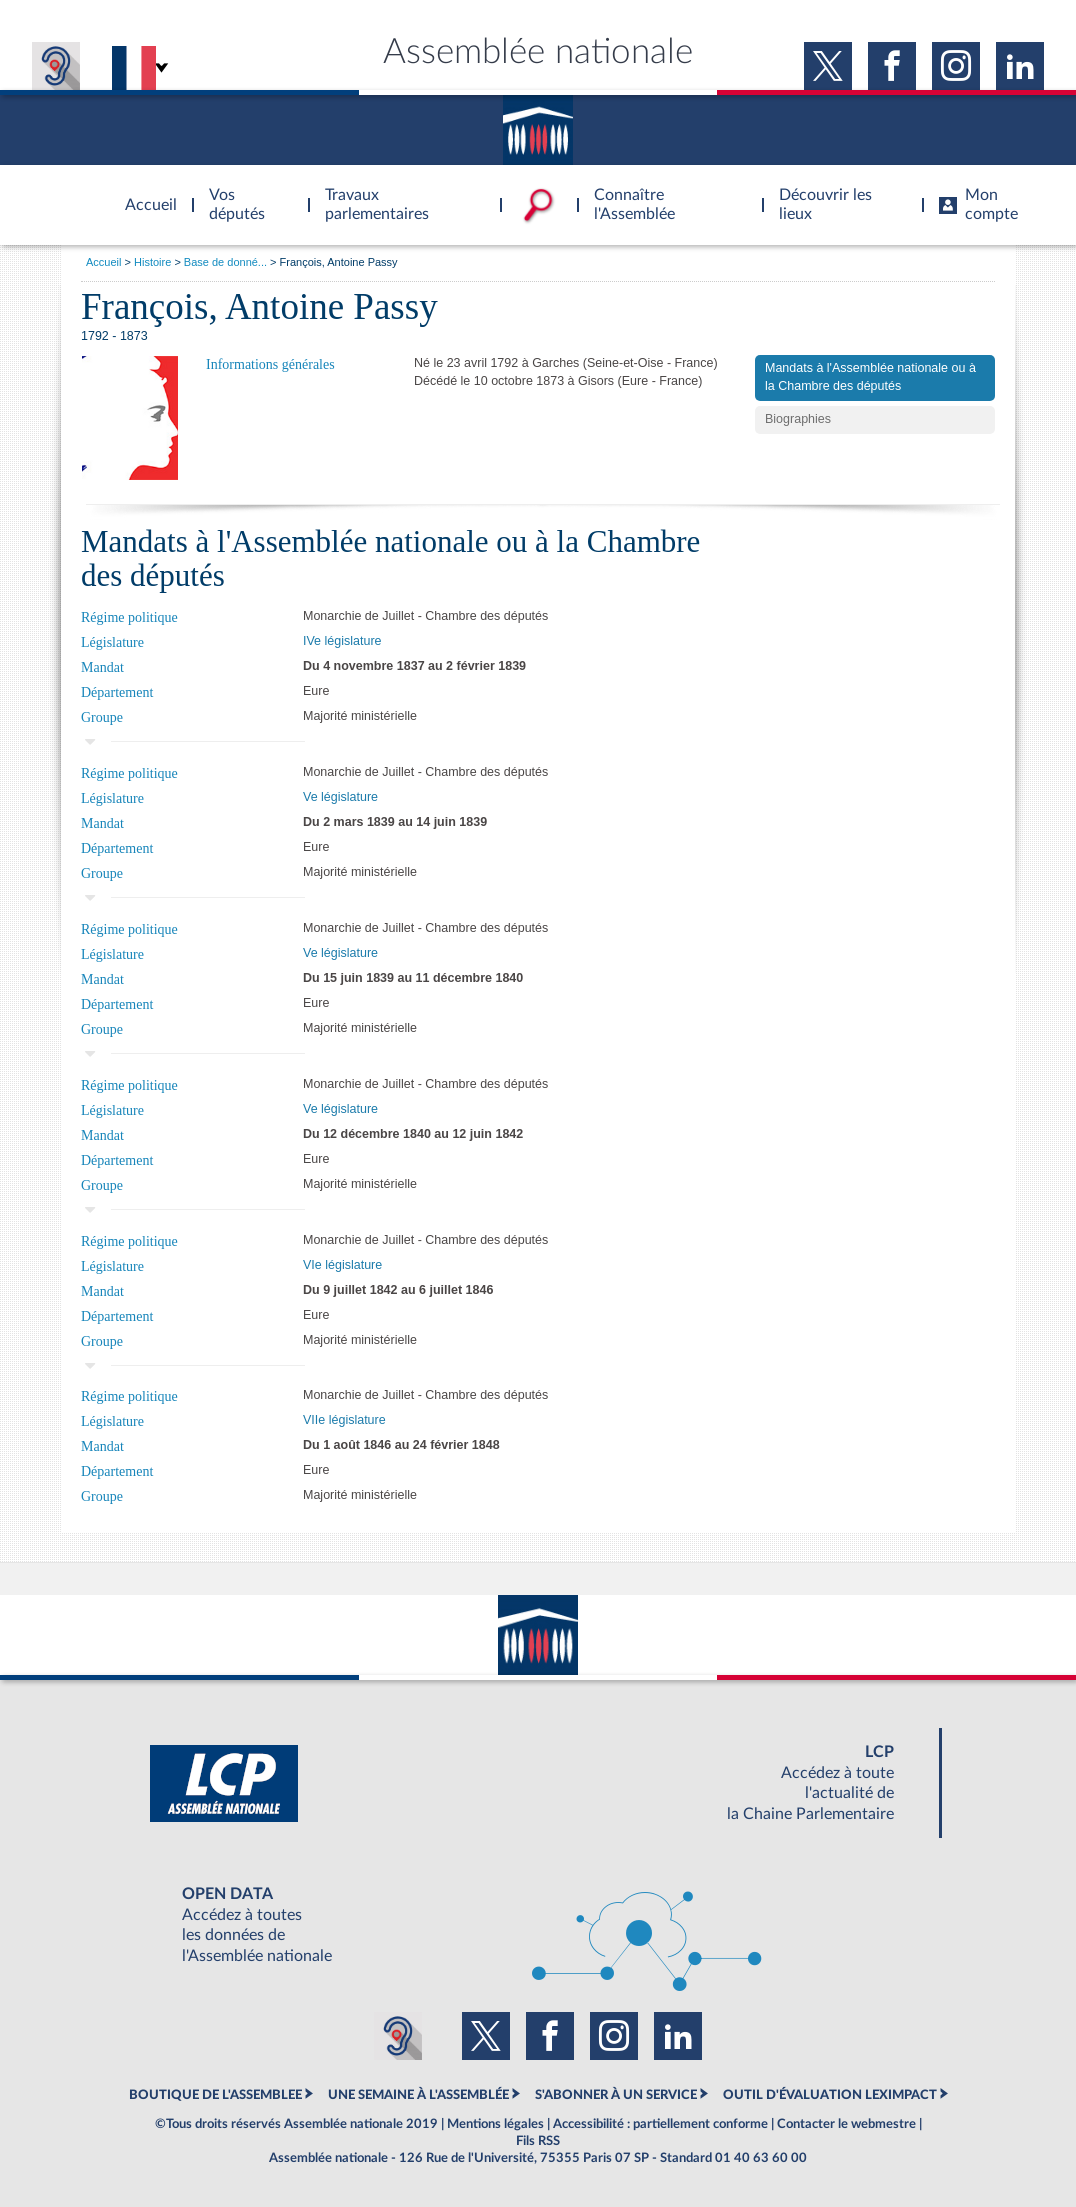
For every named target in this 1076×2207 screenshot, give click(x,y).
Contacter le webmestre (846, 2124)
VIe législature (342, 1265)
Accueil (103, 262)
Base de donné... (225, 262)
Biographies (798, 419)
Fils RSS (538, 2141)
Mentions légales (495, 2124)
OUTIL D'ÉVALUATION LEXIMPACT (830, 2095)
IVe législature (342, 641)
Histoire (152, 262)
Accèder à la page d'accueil (144, 193)
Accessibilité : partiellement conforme (660, 2124)
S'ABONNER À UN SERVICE (616, 2095)
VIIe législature (344, 1420)
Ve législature (340, 797)
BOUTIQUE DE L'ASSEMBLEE (215, 2095)
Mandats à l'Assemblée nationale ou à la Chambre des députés (870, 377)
